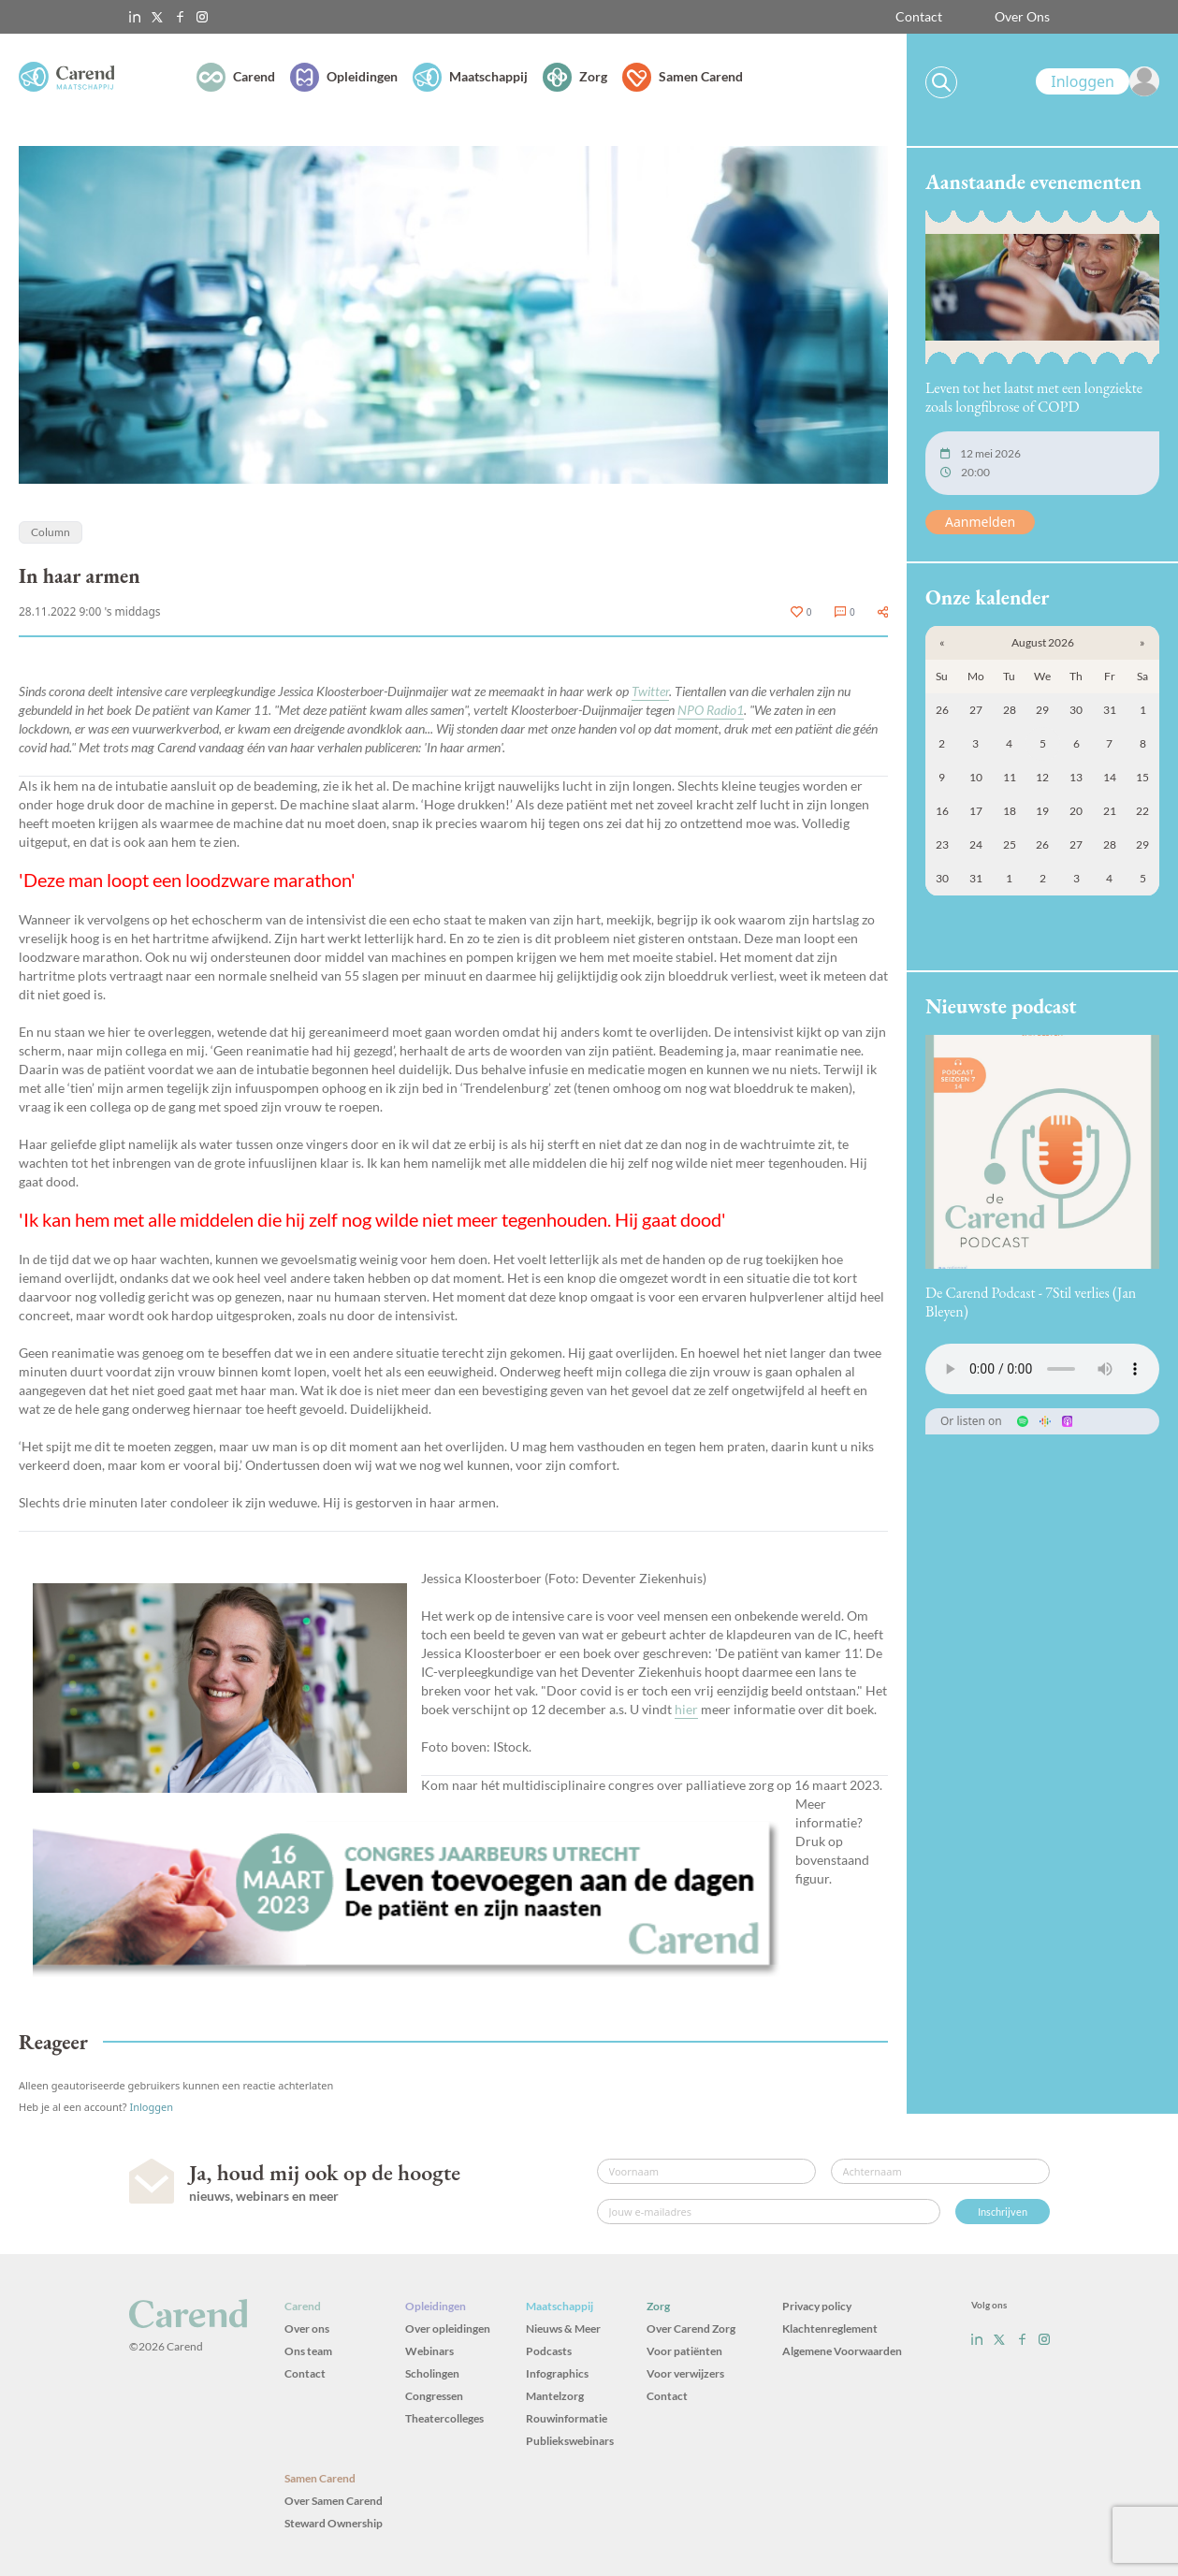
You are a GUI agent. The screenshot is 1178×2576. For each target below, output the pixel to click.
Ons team (308, 2351)
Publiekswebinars (570, 2441)
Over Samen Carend (333, 2501)
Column (50, 532)
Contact (918, 16)
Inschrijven (1002, 2211)
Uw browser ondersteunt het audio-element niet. (1042, 1369)
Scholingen (432, 2373)
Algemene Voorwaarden (842, 2351)
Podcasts (549, 2351)
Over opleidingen (447, 2328)
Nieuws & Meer (563, 2328)
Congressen (434, 2396)
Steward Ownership (333, 2523)
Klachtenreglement (830, 2328)
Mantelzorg (555, 2396)
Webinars (429, 2351)
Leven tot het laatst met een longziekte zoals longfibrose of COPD (1033, 397)
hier (686, 1709)
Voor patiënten (684, 2351)
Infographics (557, 2373)
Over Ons (1022, 16)
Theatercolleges (444, 2418)
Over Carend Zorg (691, 2328)
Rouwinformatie (566, 2418)
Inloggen (151, 2107)
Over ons (306, 2328)
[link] (1097, 81)
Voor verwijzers (685, 2373)
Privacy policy (816, 2306)
